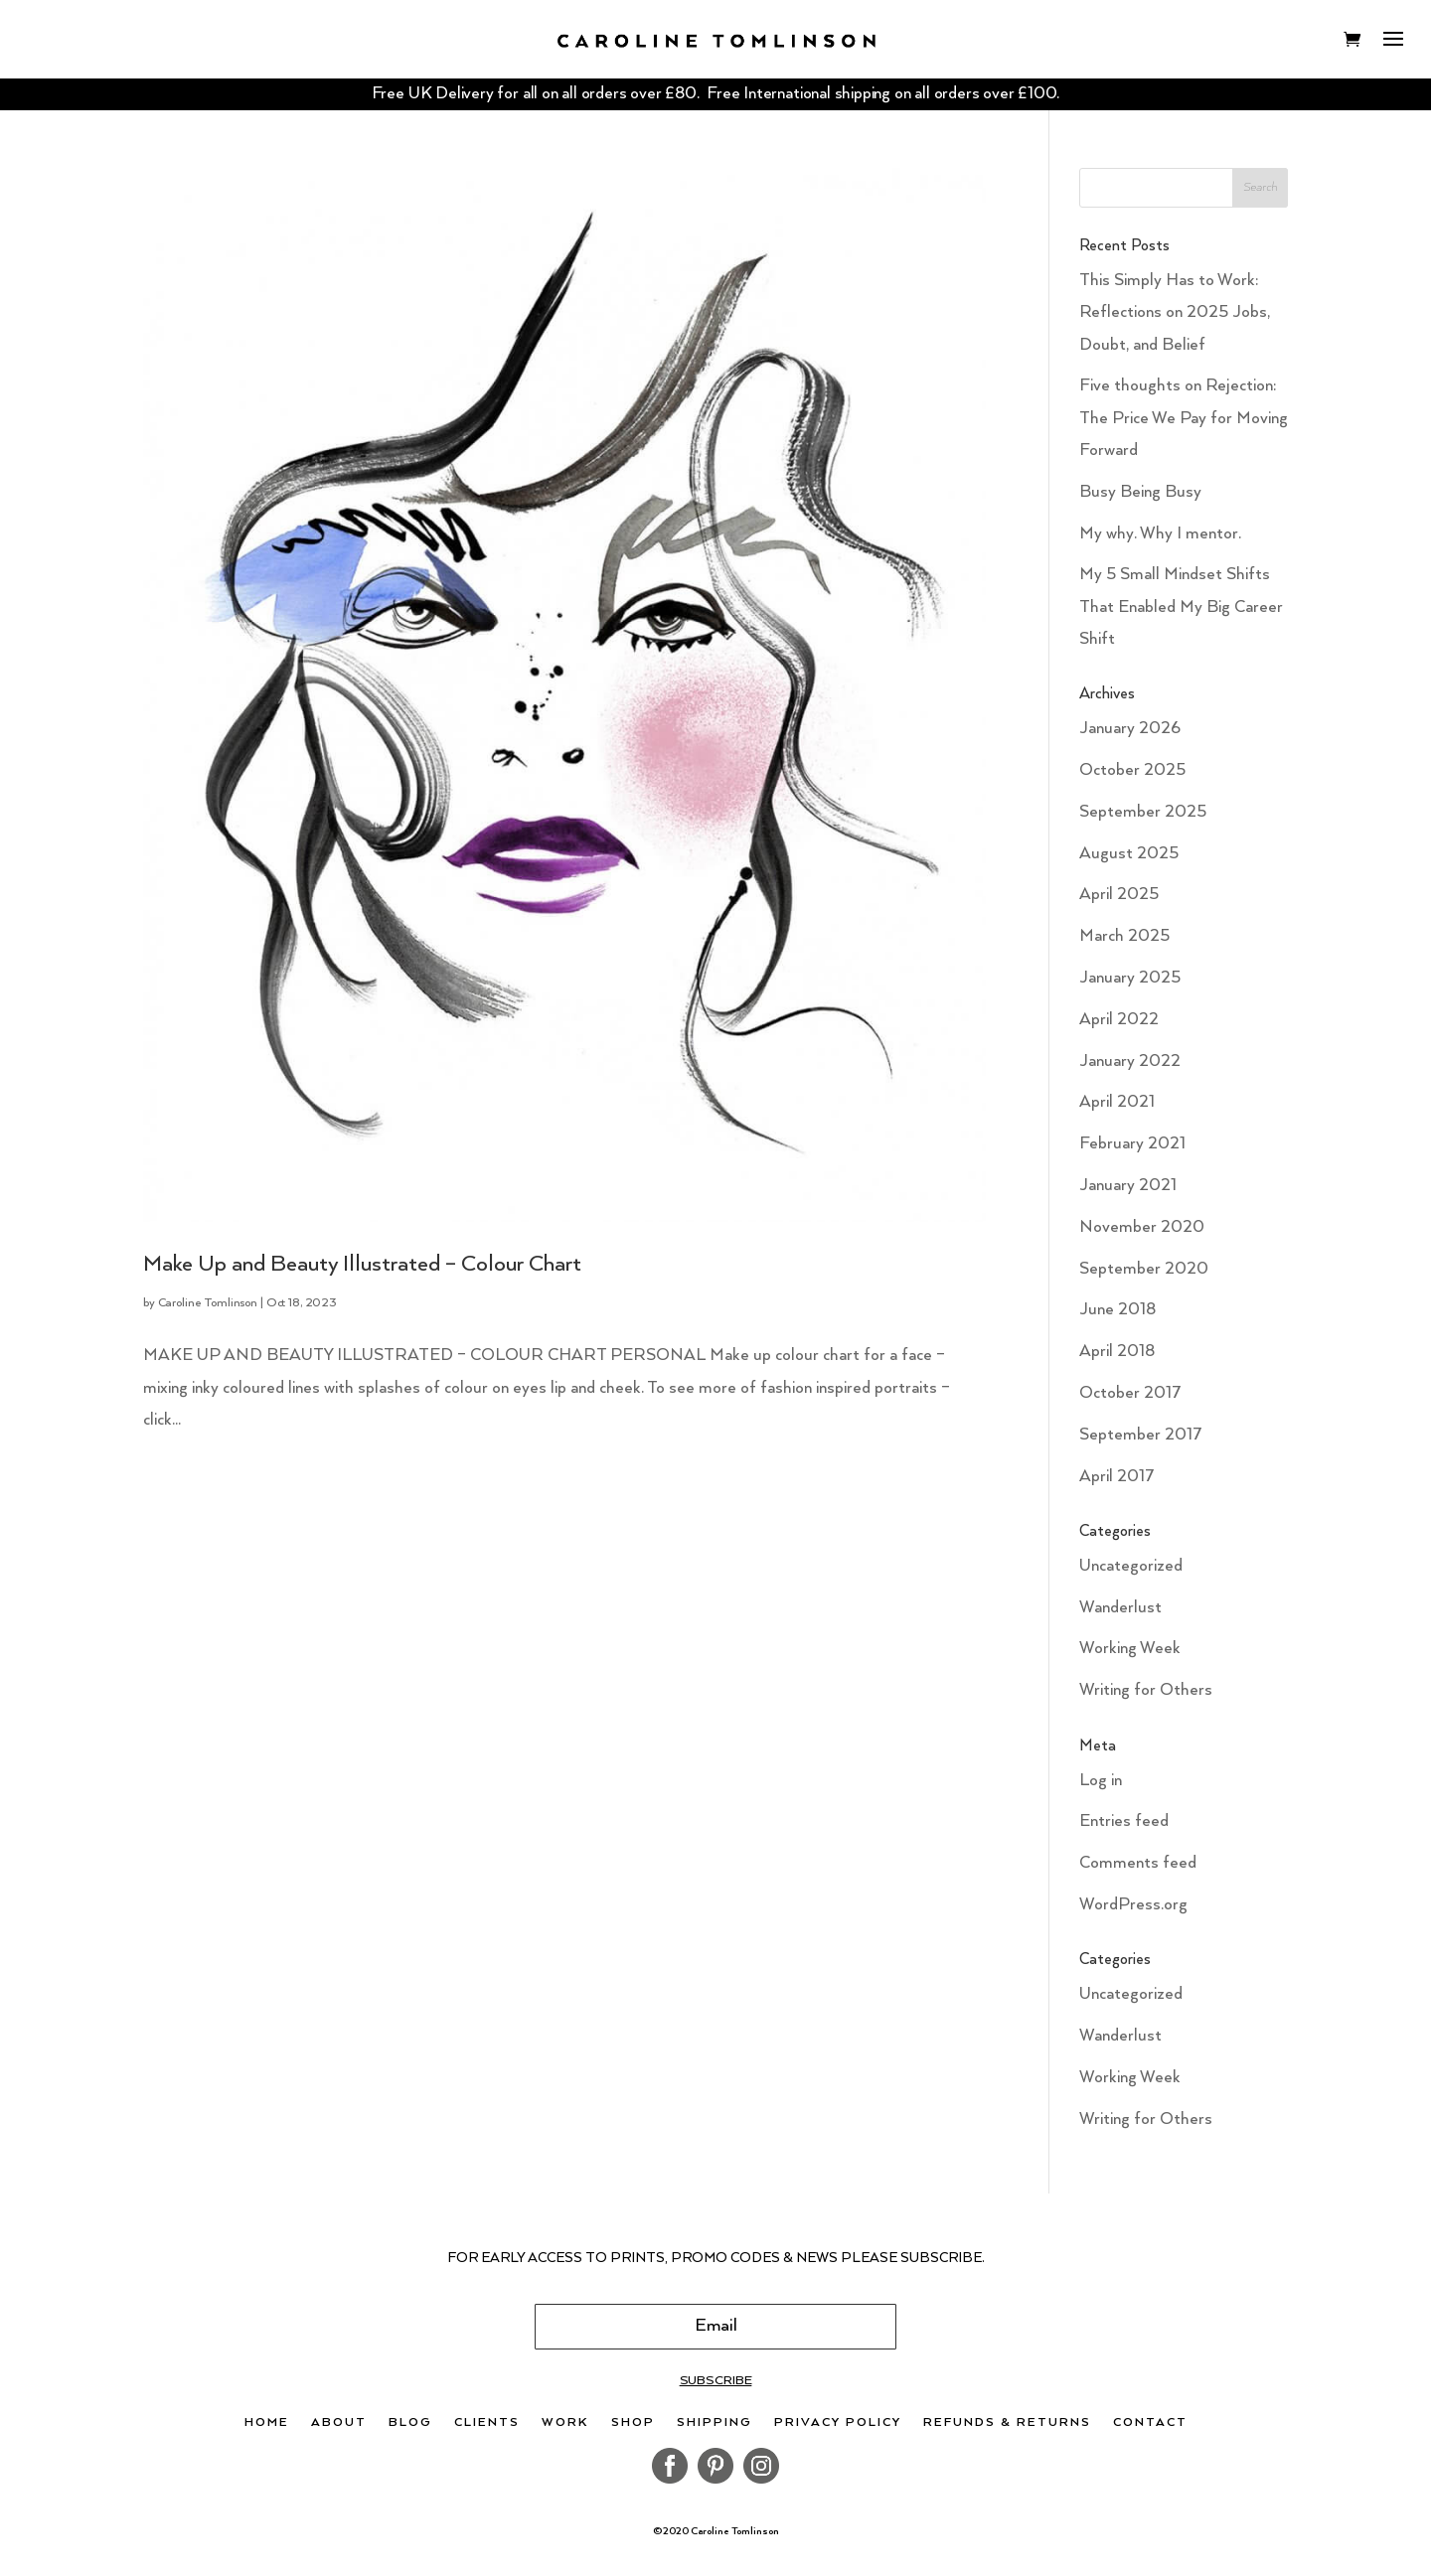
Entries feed (1124, 1821)
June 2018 (1117, 1309)
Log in (1100, 1780)
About (339, 2423)
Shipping (714, 2423)
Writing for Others (1145, 1690)
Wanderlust (1120, 1607)
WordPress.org (1133, 1904)
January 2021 (1128, 1185)
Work (565, 2423)
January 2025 (1130, 978)
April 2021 (1117, 1102)
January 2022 (1130, 1061)
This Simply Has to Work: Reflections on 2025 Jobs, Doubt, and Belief (1174, 313)
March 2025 (1124, 936)
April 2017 (1117, 1476)
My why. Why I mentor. (1160, 534)
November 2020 (1141, 1227)
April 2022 (1119, 1019)
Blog (410, 2423)
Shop (633, 2423)
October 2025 (1132, 770)
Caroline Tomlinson (207, 1302)
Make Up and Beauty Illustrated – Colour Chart (362, 1264)
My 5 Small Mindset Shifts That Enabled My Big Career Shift (1181, 607)
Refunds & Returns (1007, 2423)
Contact (1150, 2423)
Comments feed (1137, 1863)
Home (266, 2423)
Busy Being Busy (1140, 492)
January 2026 (1130, 728)
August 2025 (1129, 853)
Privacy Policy (837, 2423)
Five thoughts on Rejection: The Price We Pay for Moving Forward (1183, 418)
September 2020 (1143, 1269)
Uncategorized (1131, 1566)
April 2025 (1119, 894)
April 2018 (1117, 1351)
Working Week (1130, 1648)
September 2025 (1142, 812)
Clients (487, 2423)
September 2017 (1140, 1435)
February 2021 (1132, 1144)
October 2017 (1130, 1393)
